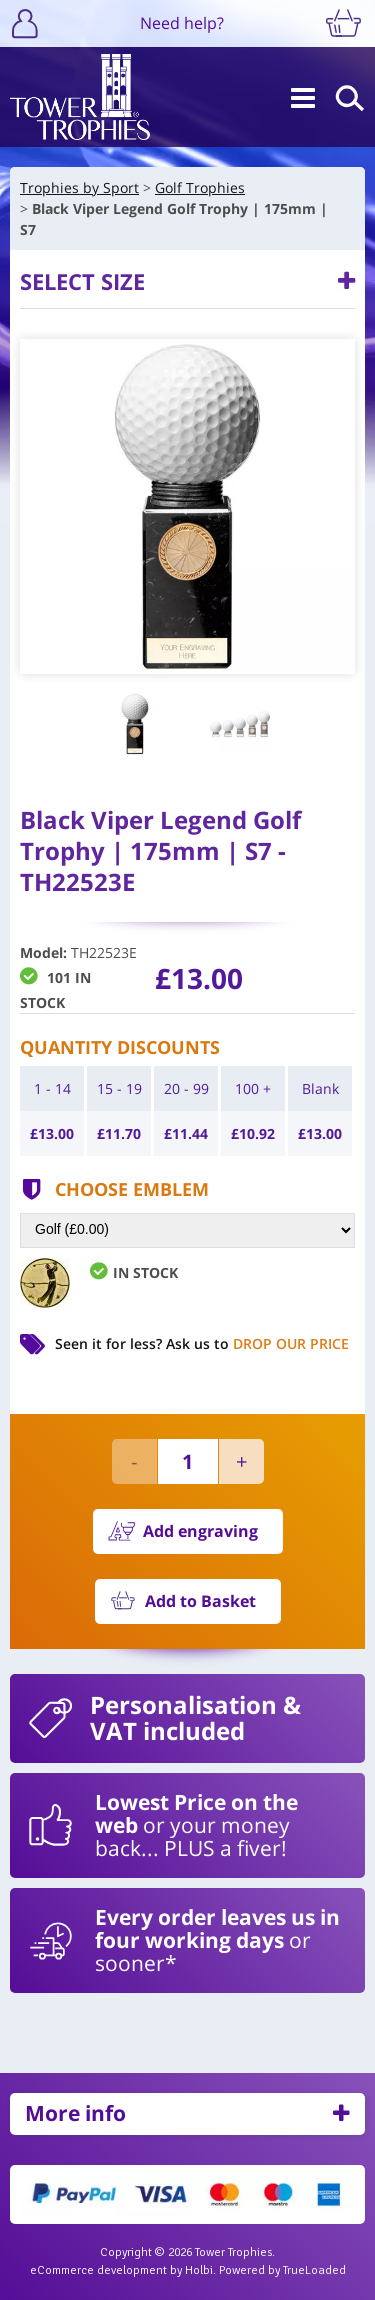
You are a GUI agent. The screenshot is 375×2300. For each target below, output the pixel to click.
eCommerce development (98, 2270)
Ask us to (257, 1343)
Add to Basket (200, 1601)
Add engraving (200, 1531)
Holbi (199, 2270)
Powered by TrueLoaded (282, 2270)
